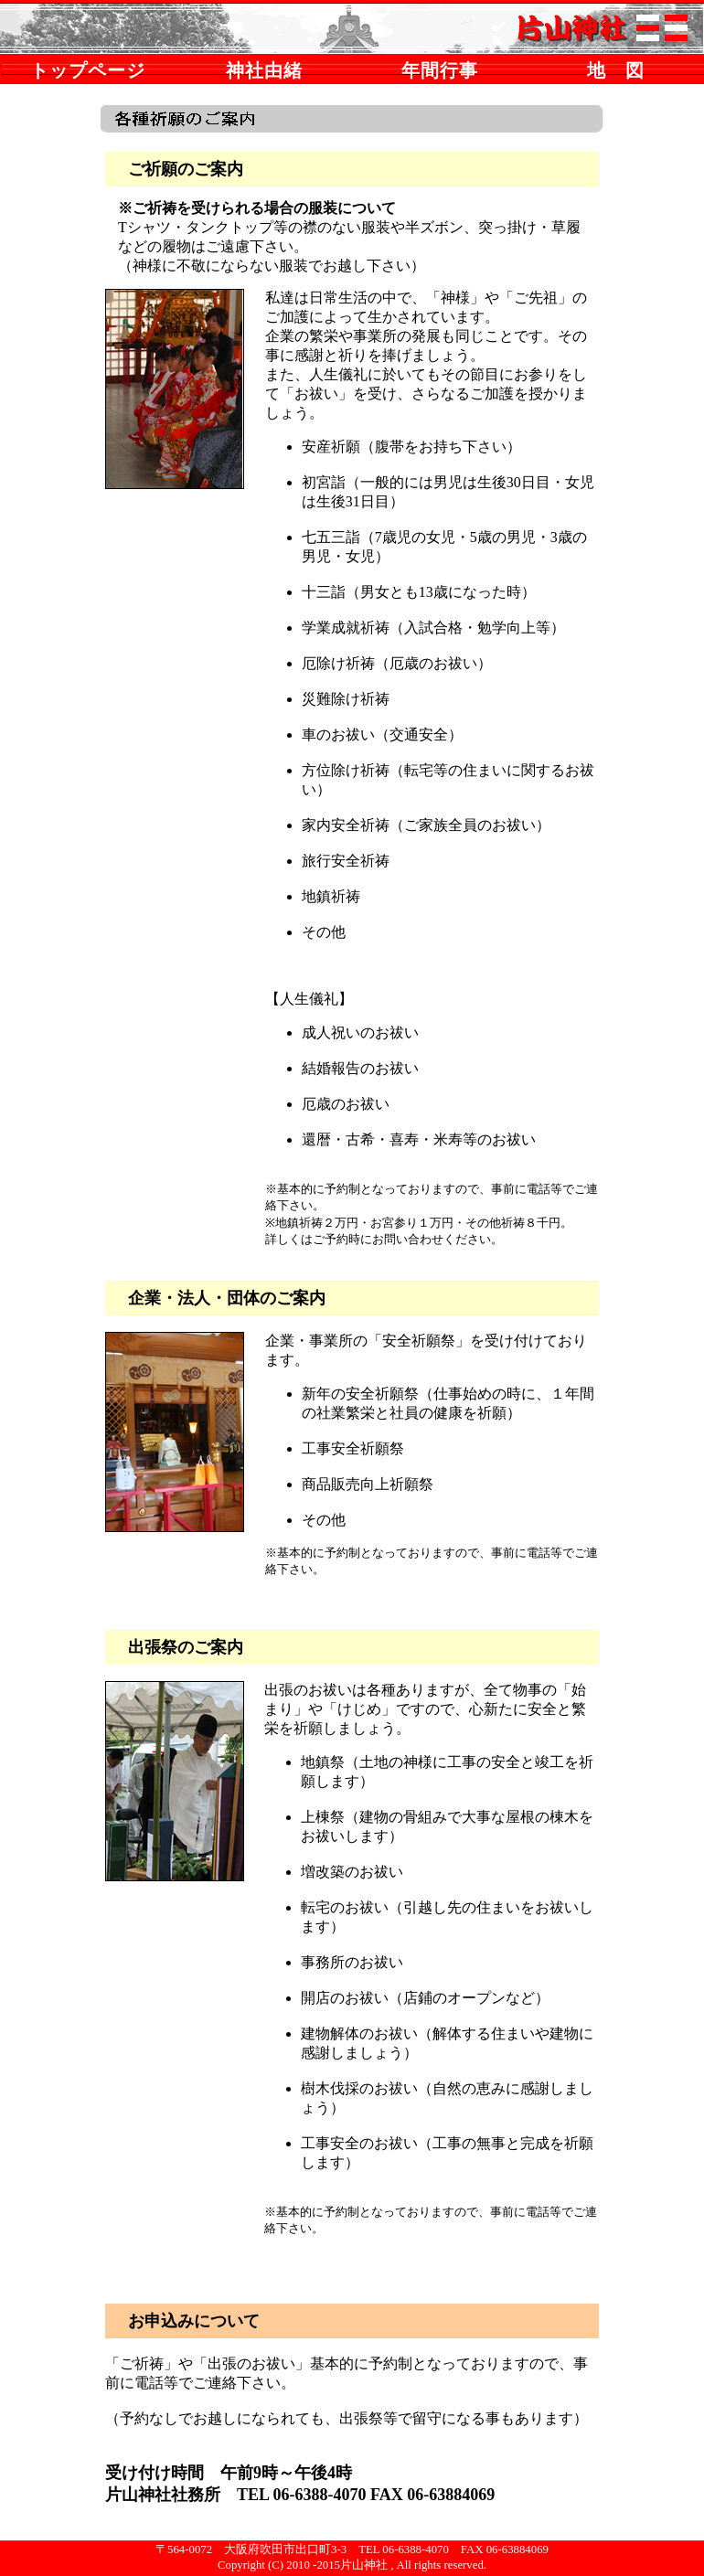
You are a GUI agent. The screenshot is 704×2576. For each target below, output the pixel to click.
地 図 (616, 70)
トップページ (87, 70)
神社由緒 (264, 70)
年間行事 (439, 70)
